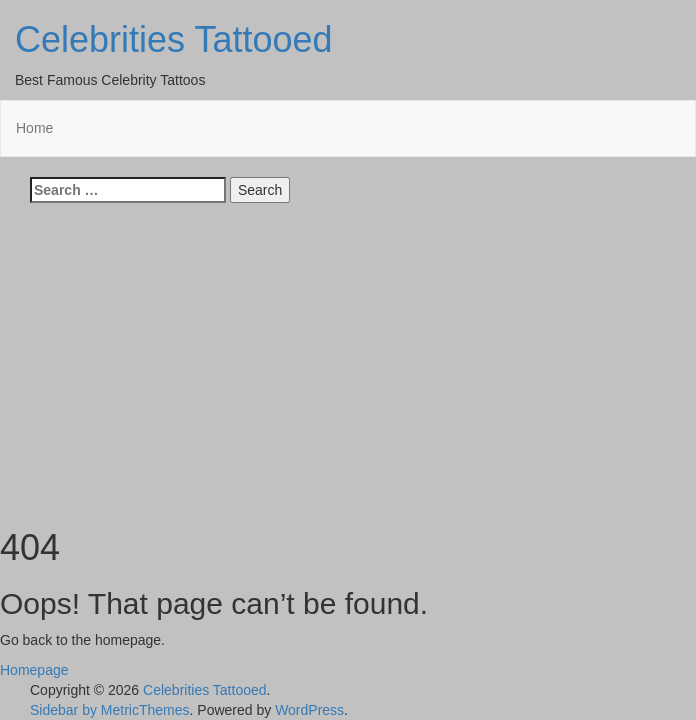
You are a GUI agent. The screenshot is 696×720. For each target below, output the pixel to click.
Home (34, 128)
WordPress (309, 710)
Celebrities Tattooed (174, 39)
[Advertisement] (348, 358)
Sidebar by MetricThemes (110, 710)
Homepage (34, 670)
